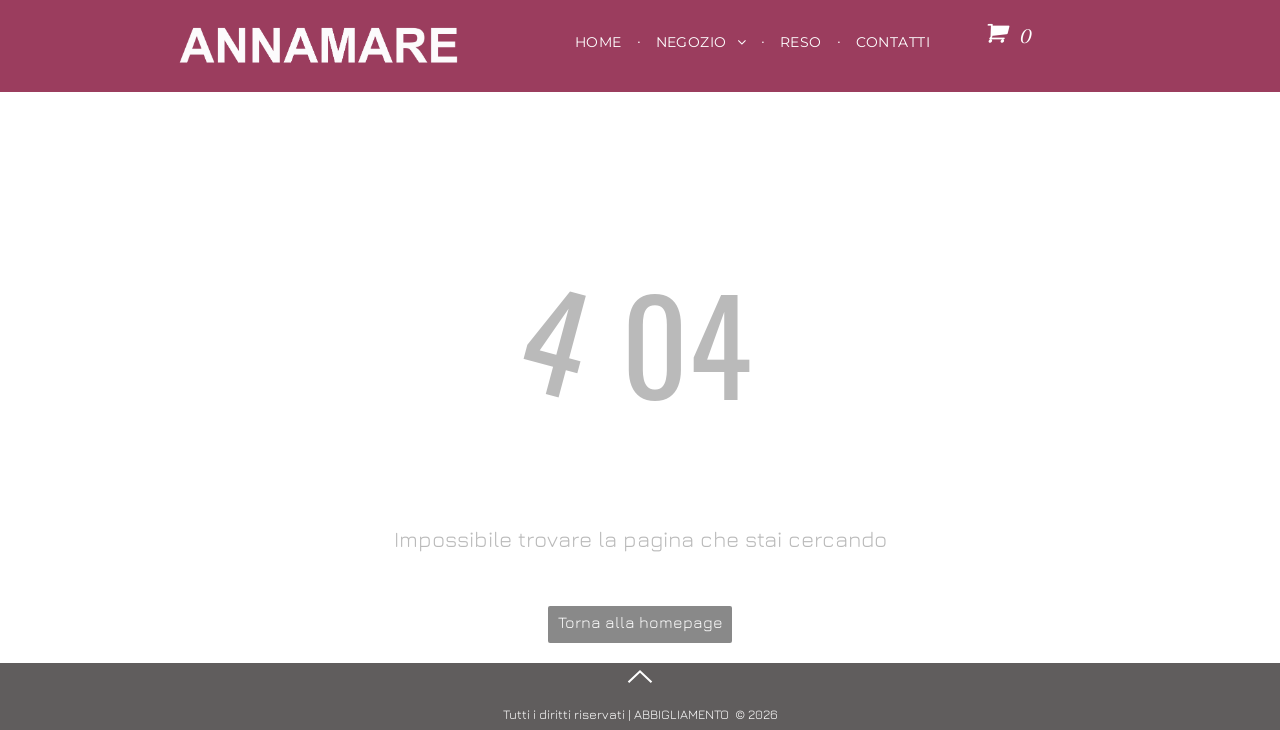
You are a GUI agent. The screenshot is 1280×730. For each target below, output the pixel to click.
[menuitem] (600, 42)
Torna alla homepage (640, 622)
